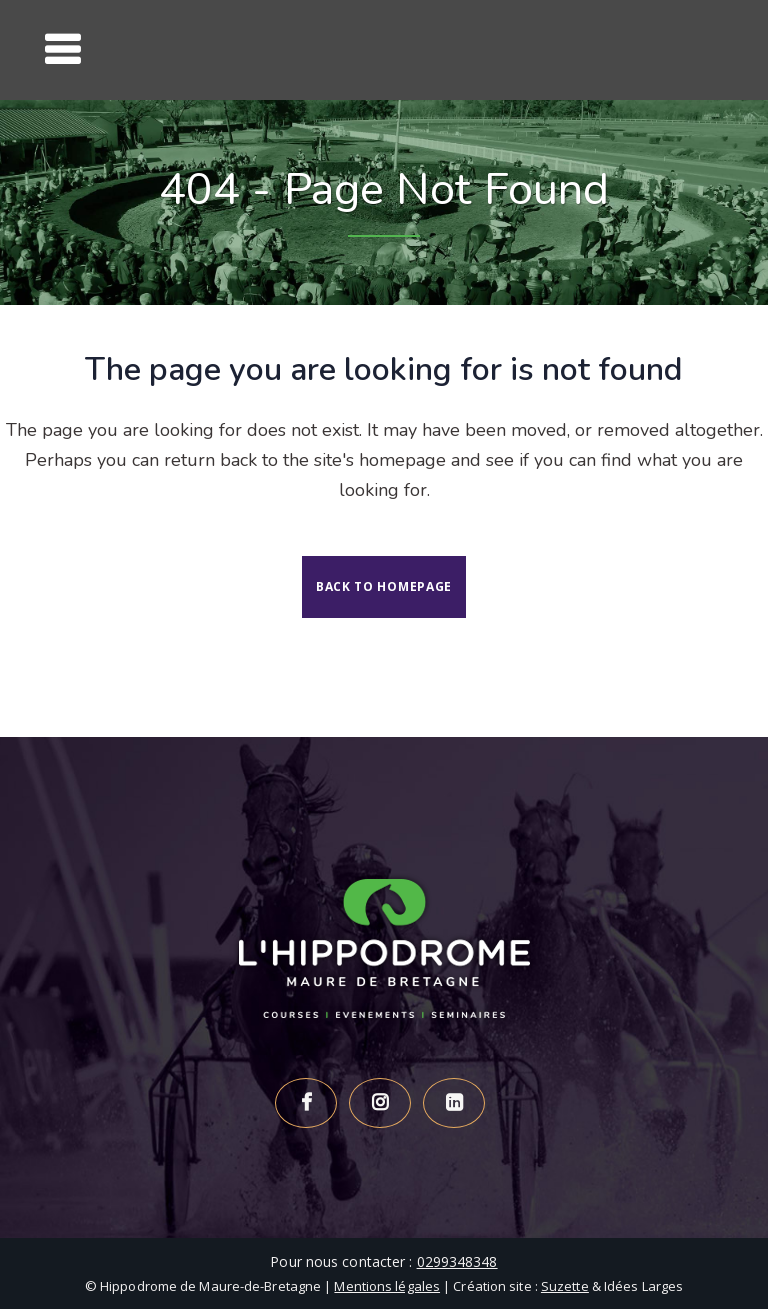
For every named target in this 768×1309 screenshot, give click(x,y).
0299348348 (457, 1261)
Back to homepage (384, 586)
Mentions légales (387, 1286)
